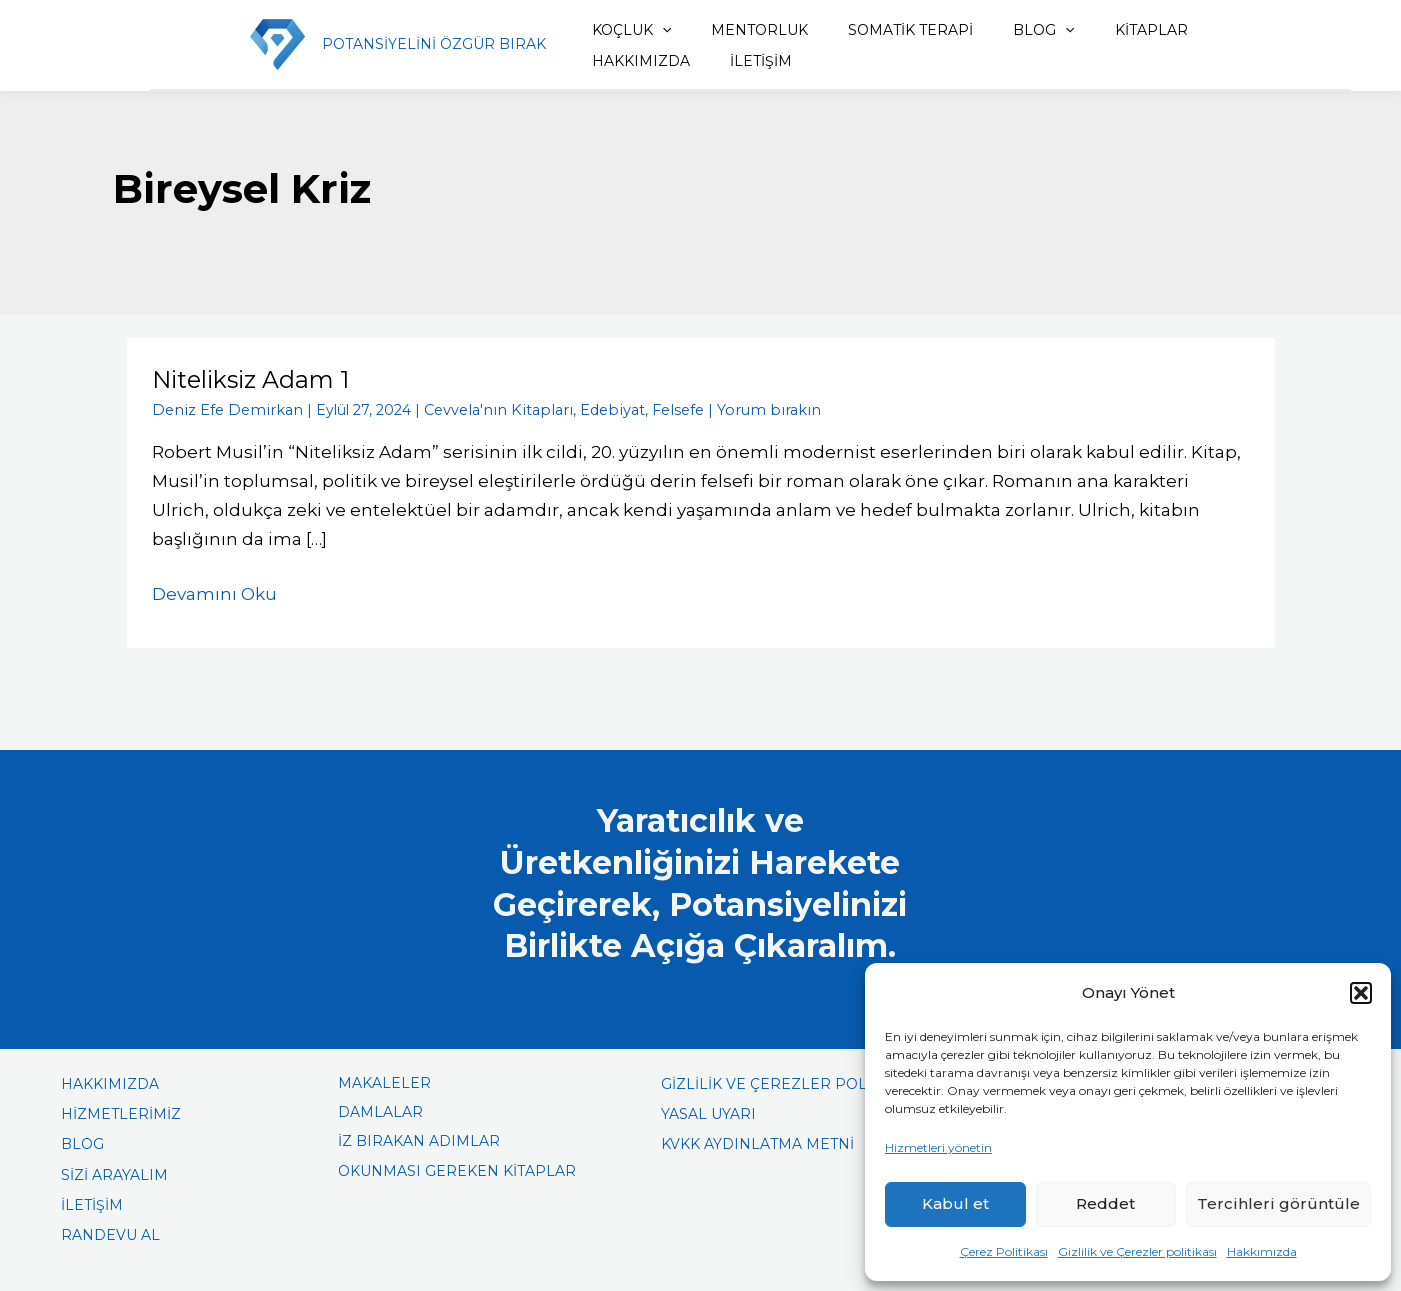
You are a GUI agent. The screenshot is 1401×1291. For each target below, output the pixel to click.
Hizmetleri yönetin (938, 1147)
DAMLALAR (380, 1111)
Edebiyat (591, 409)
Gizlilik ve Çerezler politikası (1137, 1251)
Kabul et (955, 1203)
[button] (1361, 993)
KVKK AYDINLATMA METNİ (757, 1143)
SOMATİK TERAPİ (873, 30)
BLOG (997, 30)
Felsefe (654, 409)
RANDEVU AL (110, 1234)
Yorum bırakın (740, 409)
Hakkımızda (1262, 1251)
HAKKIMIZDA (1213, 30)
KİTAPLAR (1096, 30)
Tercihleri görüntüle (1278, 1203)
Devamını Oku (214, 591)
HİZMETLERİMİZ (121, 1113)
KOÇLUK (612, 30)
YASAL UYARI (708, 1113)
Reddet (1105, 1203)
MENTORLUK (731, 30)
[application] (643, 30)
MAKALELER (384, 1082)
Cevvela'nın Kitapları (484, 409)
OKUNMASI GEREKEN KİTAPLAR (457, 1169)
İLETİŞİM (604, 61)
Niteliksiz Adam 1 (251, 379)
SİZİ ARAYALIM (114, 1173)
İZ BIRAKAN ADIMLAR (419, 1140)
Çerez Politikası (1004, 1251)
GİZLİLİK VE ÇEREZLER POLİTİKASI (789, 1083)
